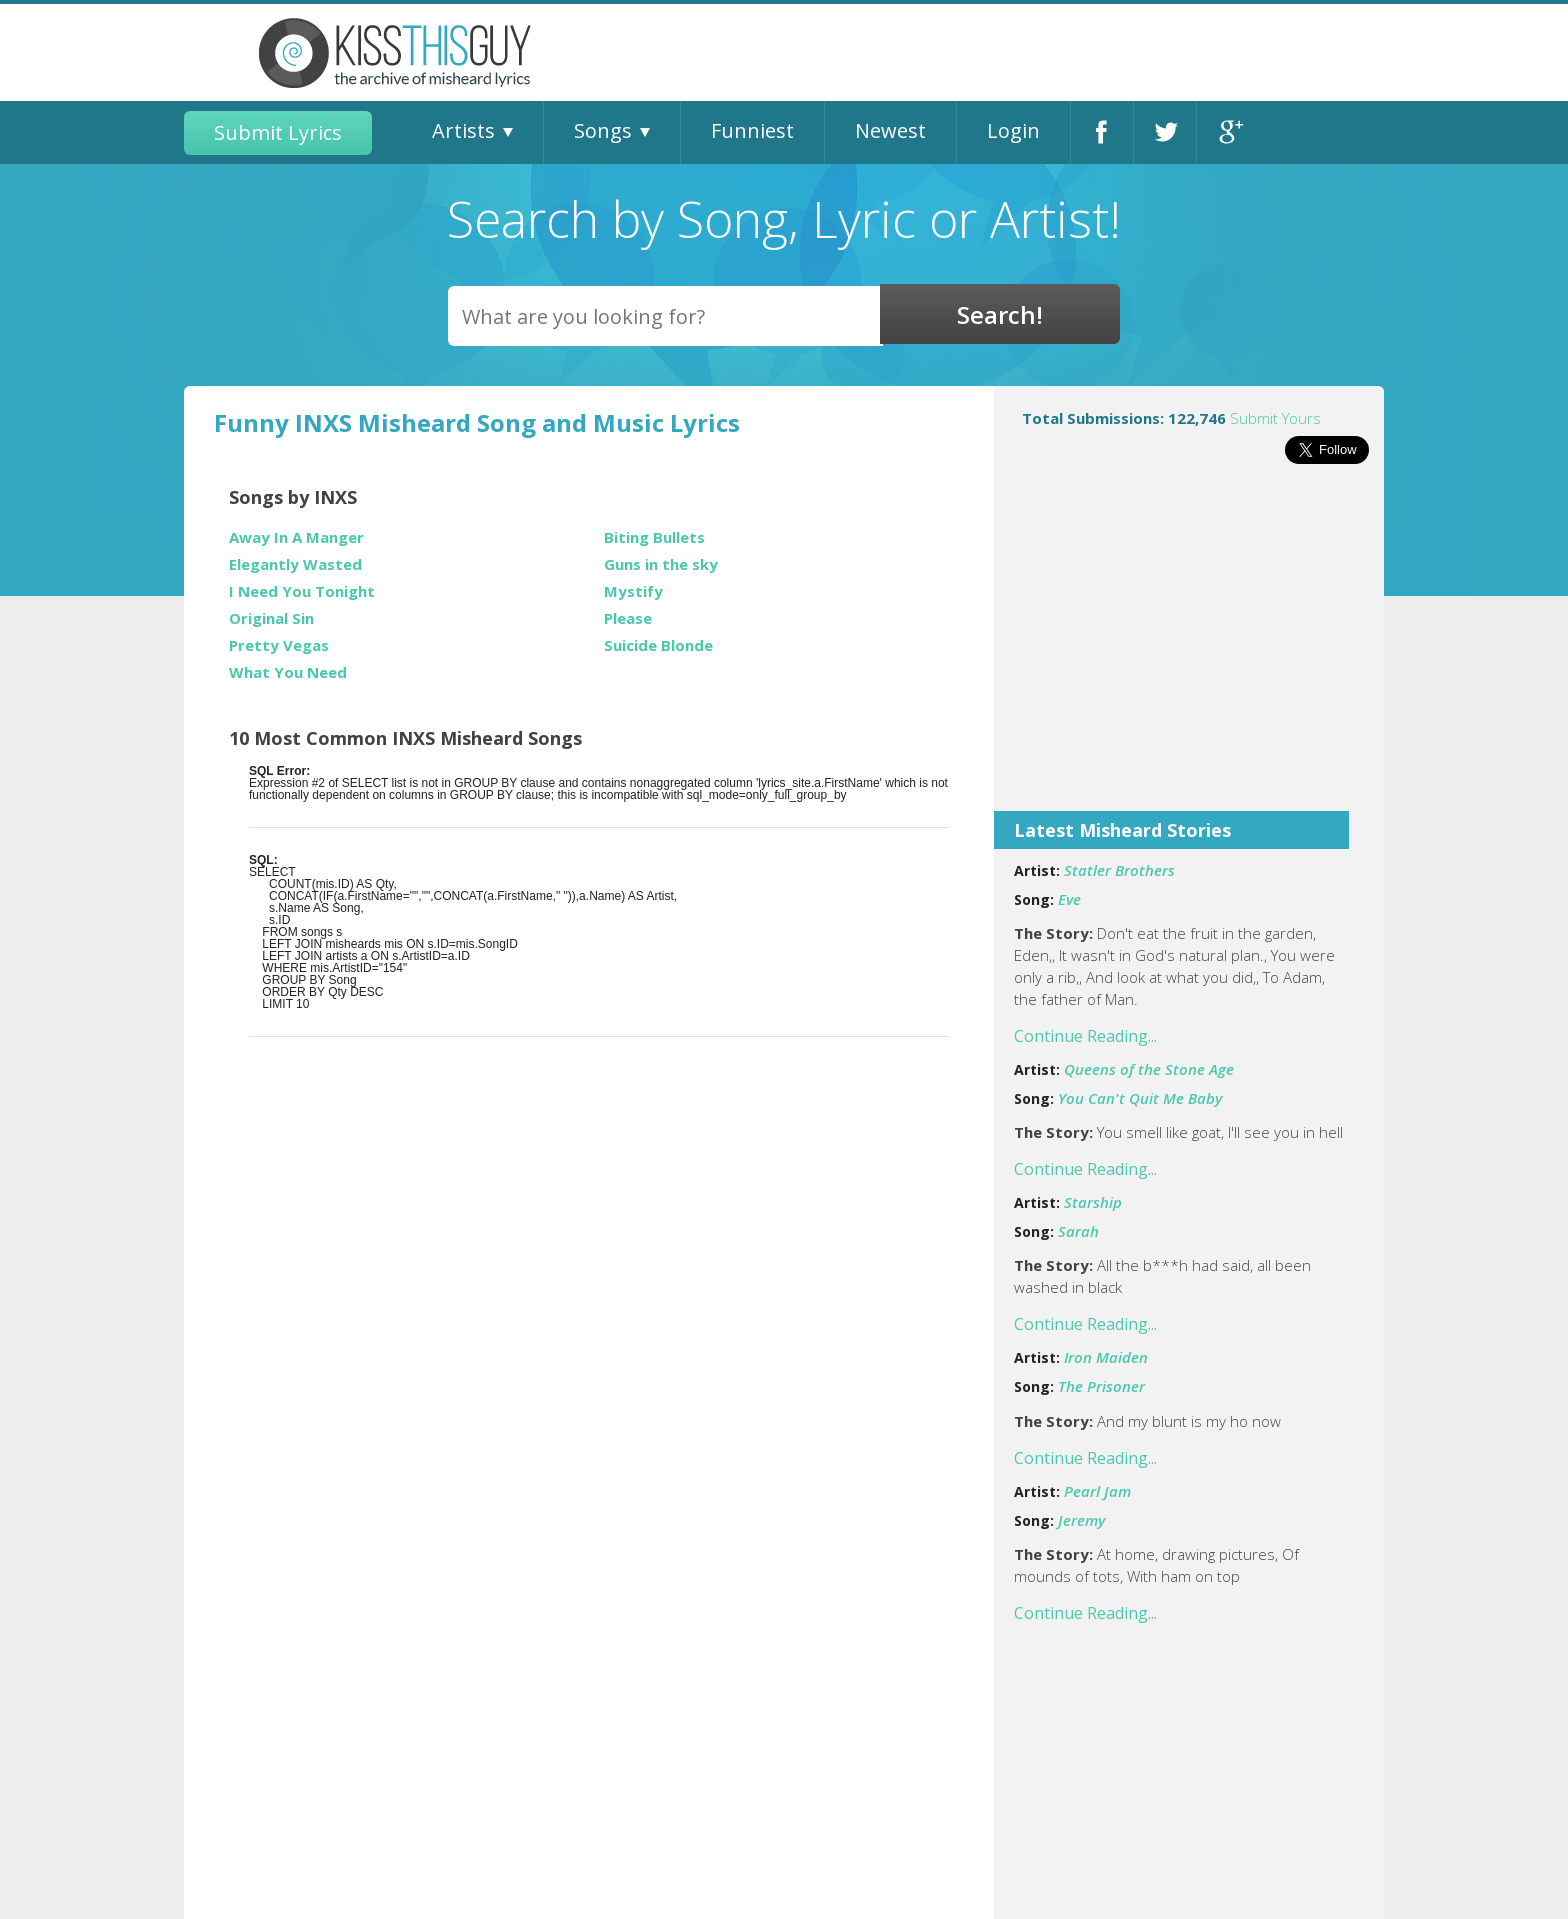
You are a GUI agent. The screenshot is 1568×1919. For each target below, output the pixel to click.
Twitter (1165, 132)
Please (628, 618)
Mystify (633, 591)
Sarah (1078, 1231)
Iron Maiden (1106, 1357)
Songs (603, 130)
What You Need (288, 672)
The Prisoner (1101, 1386)
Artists (463, 130)
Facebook (1102, 132)
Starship (1093, 1202)
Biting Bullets (654, 537)
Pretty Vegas (279, 645)
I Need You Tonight (302, 591)
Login (1013, 130)
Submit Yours (1275, 418)
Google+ (1228, 132)
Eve (1069, 899)
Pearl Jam (1097, 1491)
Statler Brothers (1119, 870)
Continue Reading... (1085, 1036)
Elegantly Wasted (295, 564)
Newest (890, 130)
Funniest (752, 130)
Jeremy (1081, 1520)
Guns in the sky (661, 564)
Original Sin (271, 618)
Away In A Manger (296, 537)
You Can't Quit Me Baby (1140, 1098)
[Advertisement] (1189, 651)
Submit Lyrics (278, 132)
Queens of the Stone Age (1149, 1069)
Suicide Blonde (658, 645)
